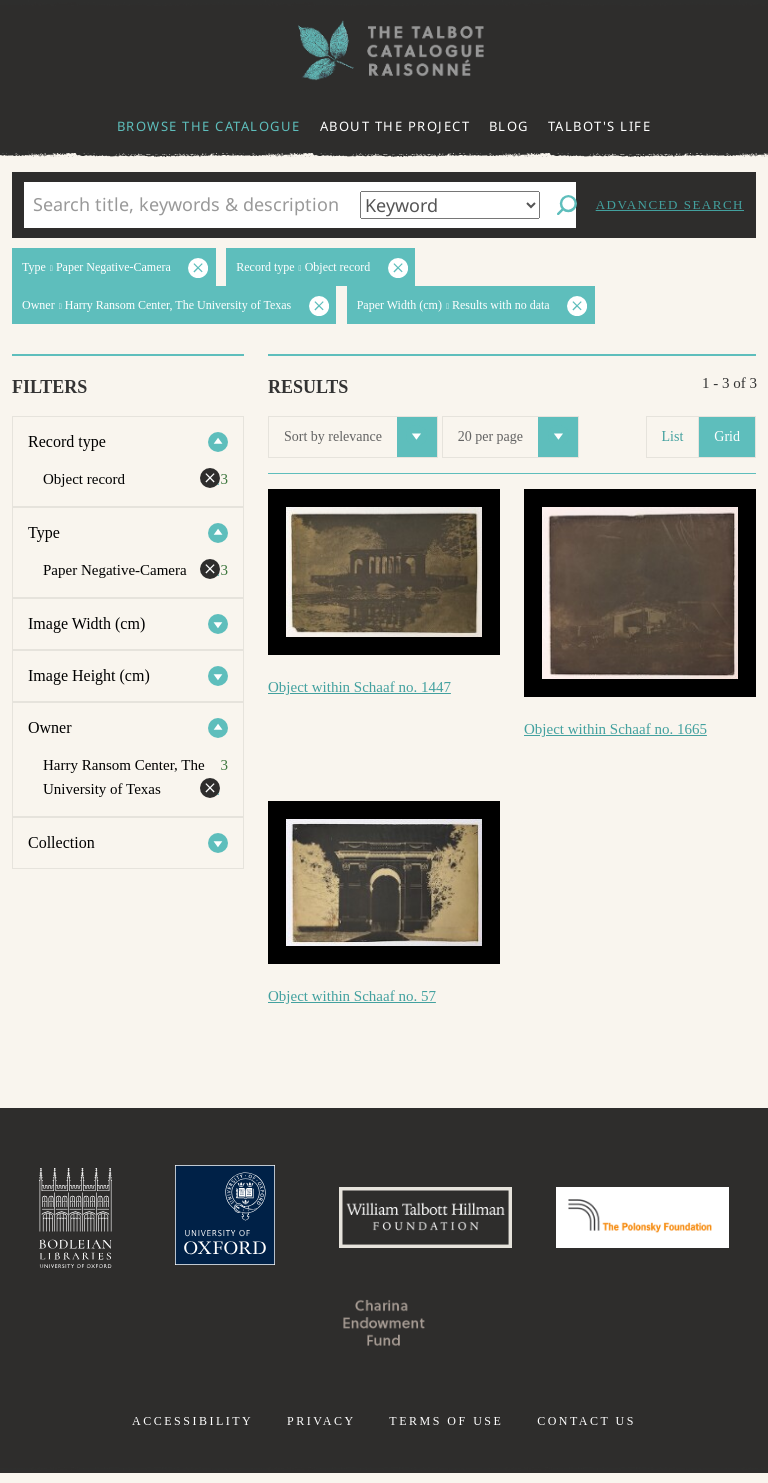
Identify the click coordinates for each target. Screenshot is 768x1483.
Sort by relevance (360, 437)
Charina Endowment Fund (486, 1333)
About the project (395, 126)
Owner (50, 727)
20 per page (518, 437)
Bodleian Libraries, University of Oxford (145, 1223)
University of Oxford (304, 1223)
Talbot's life (600, 126)
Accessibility (192, 1431)
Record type (67, 441)
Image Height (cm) (89, 675)
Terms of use (446, 1431)
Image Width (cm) (86, 623)
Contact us (586, 1431)
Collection (61, 842)
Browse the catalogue (209, 126)
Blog (509, 126)
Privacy (321, 1431)
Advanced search (670, 204)
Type (44, 532)
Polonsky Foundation (282, 1333)
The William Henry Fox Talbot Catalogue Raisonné (384, 50)
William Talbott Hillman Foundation (523, 1223)
